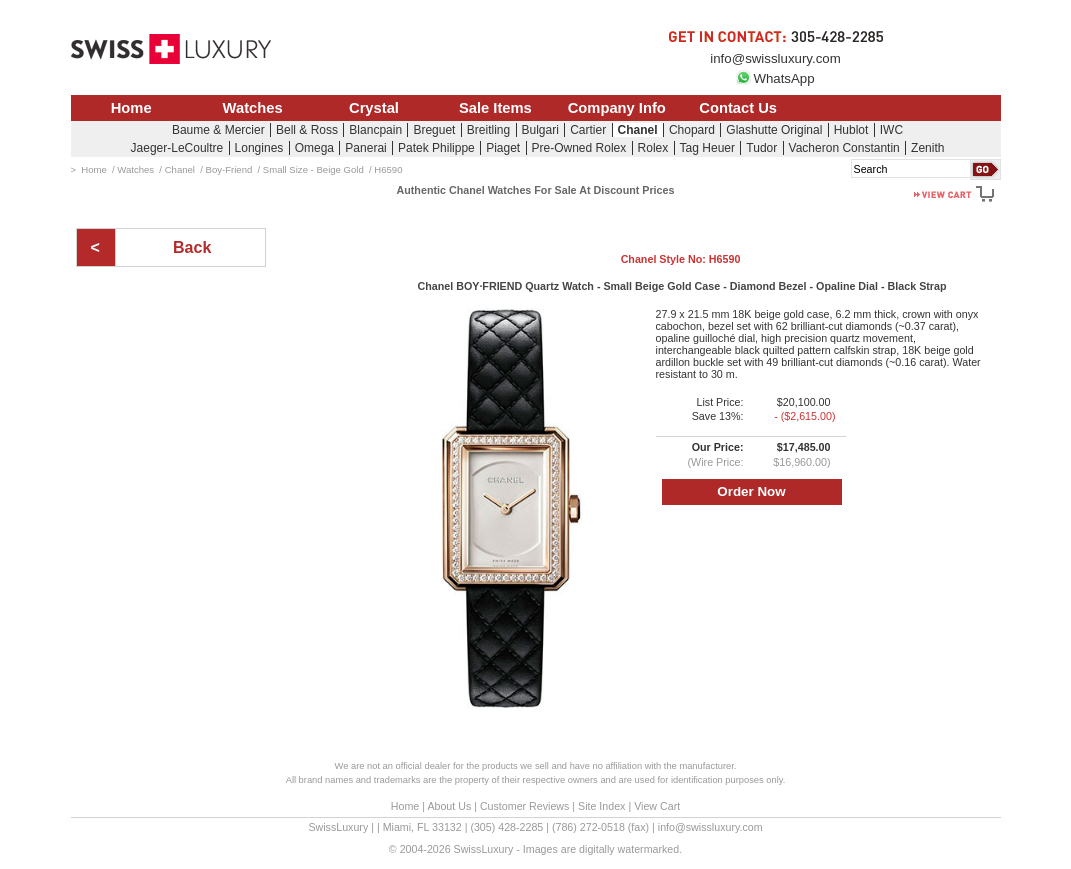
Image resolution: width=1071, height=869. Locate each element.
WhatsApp (775, 78)
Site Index (601, 806)
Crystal (374, 108)
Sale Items (495, 108)
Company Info (617, 108)
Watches (253, 108)
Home (131, 108)
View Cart (657, 806)
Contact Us (738, 108)
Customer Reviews (524, 806)
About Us (449, 806)
